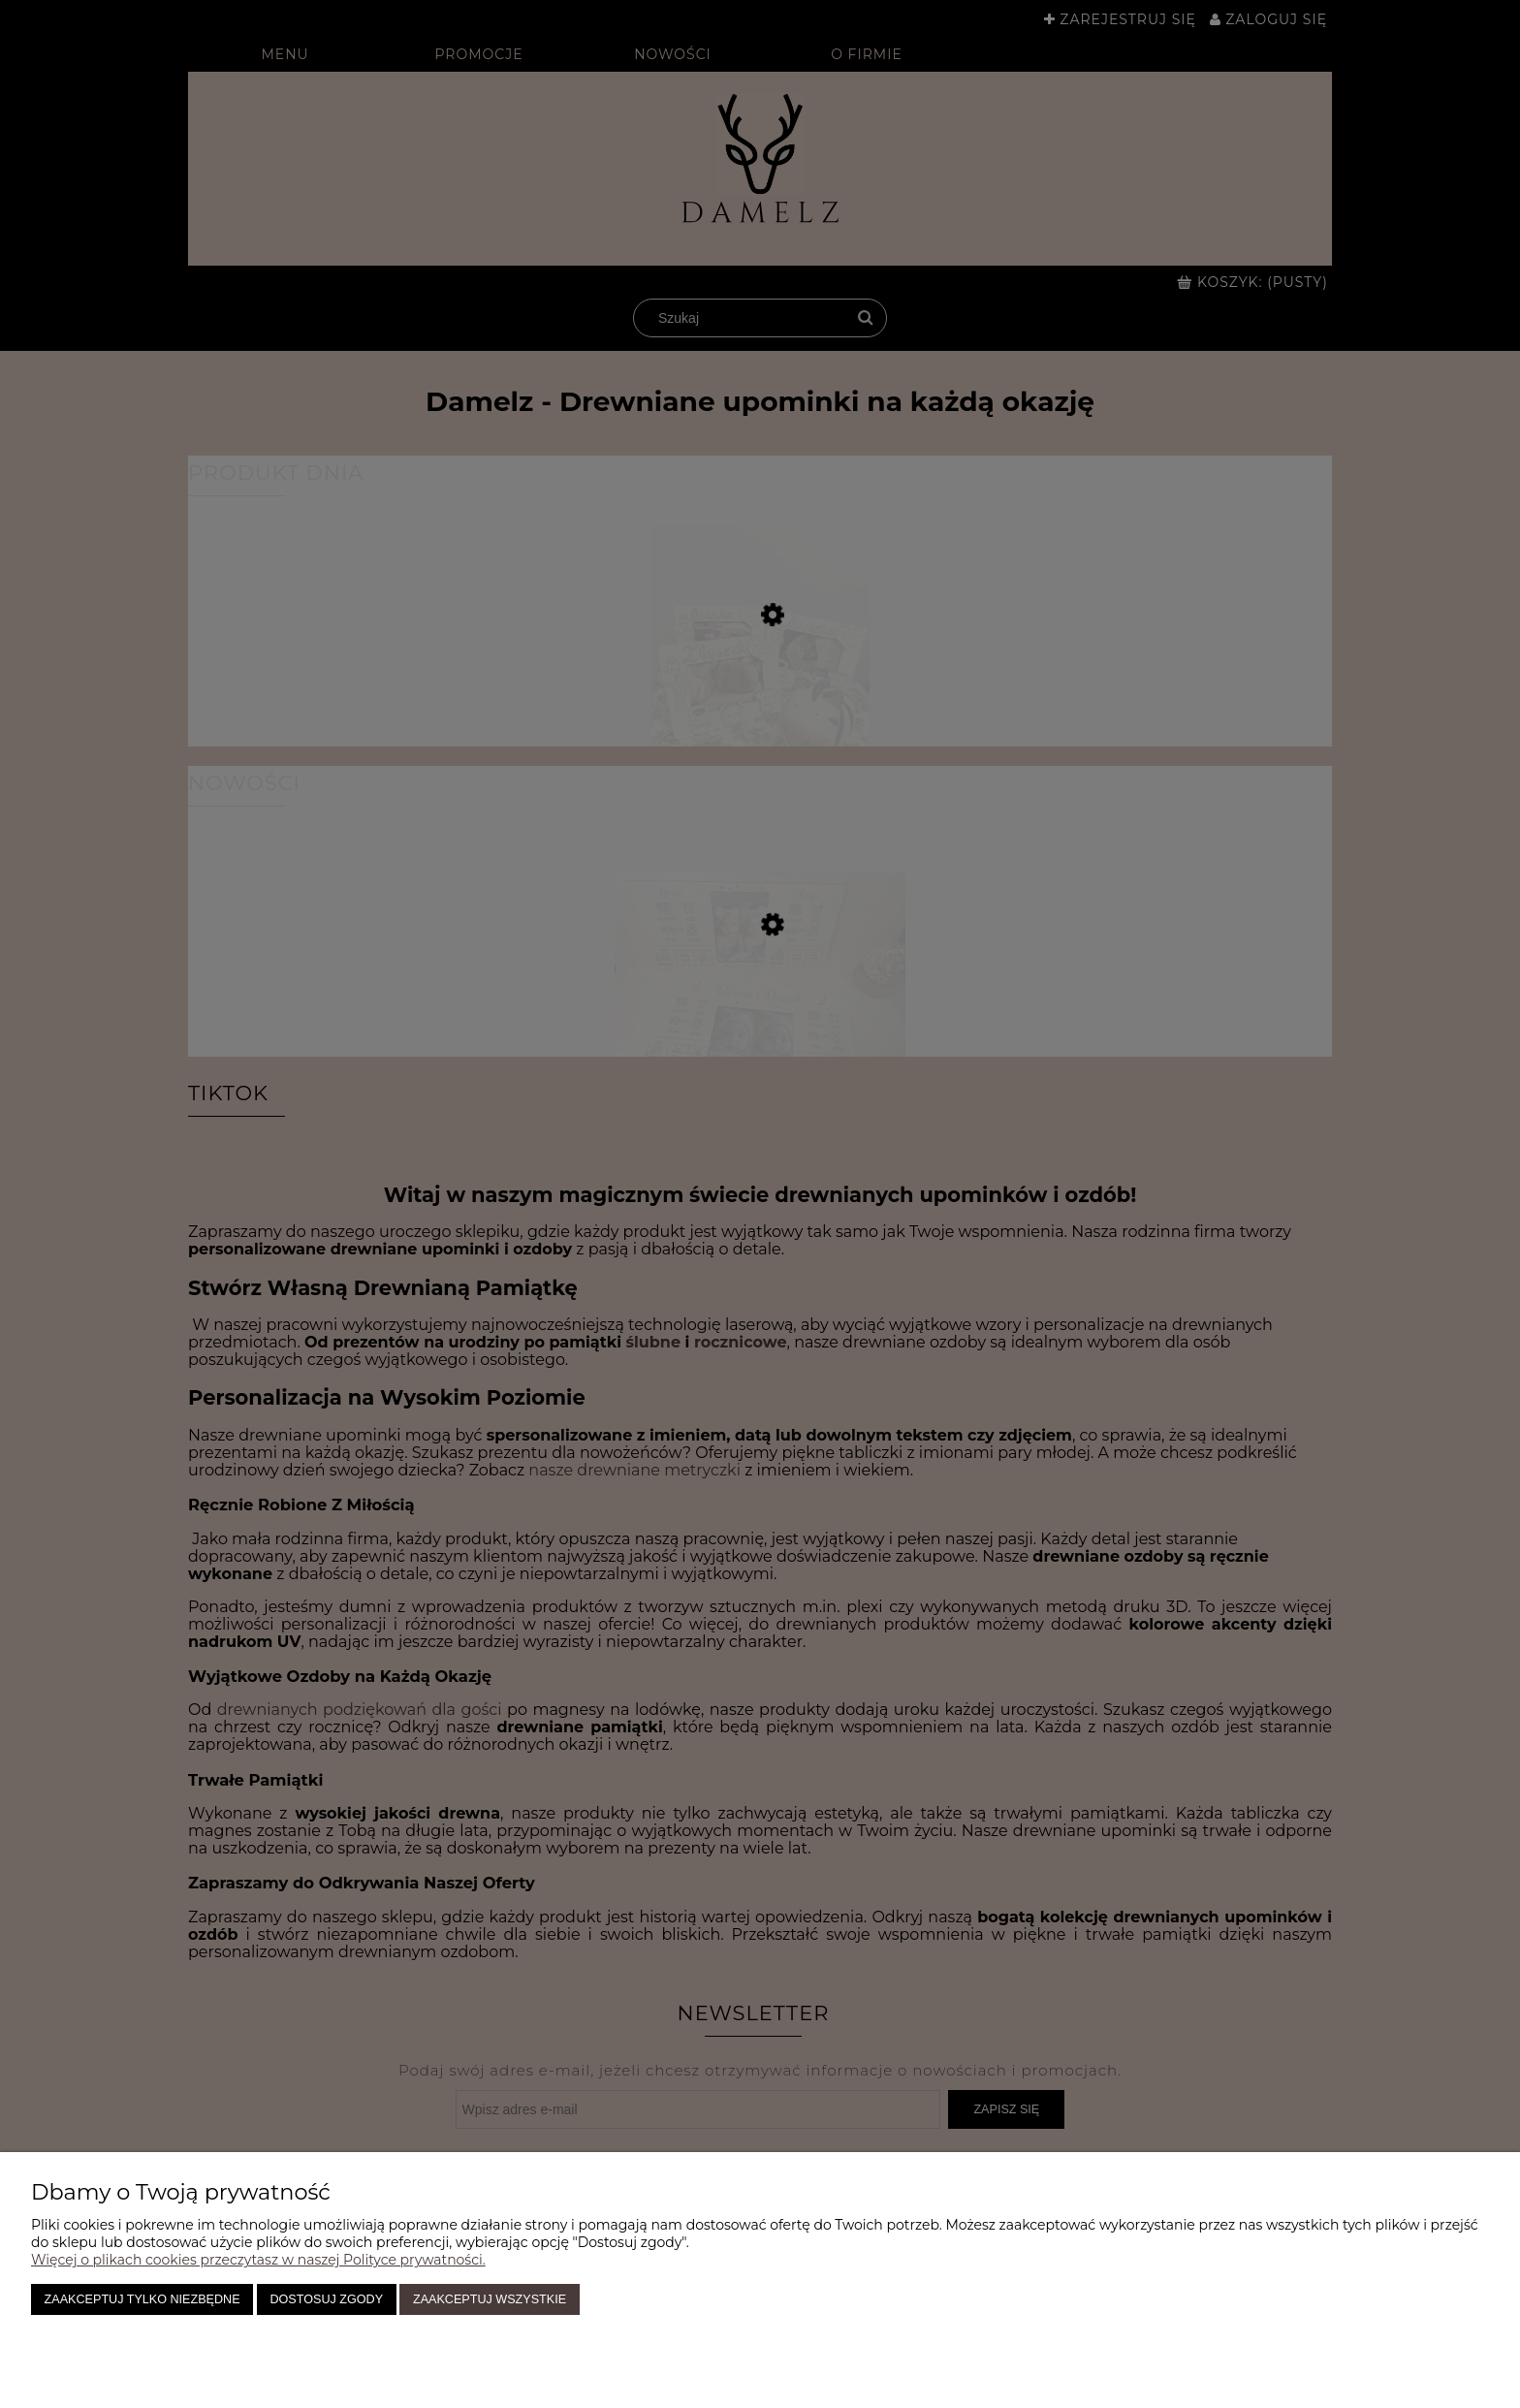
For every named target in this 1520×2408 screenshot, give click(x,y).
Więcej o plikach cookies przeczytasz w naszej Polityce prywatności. (258, 2259)
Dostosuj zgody (326, 2299)
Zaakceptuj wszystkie (489, 2299)
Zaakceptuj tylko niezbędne (142, 2299)
